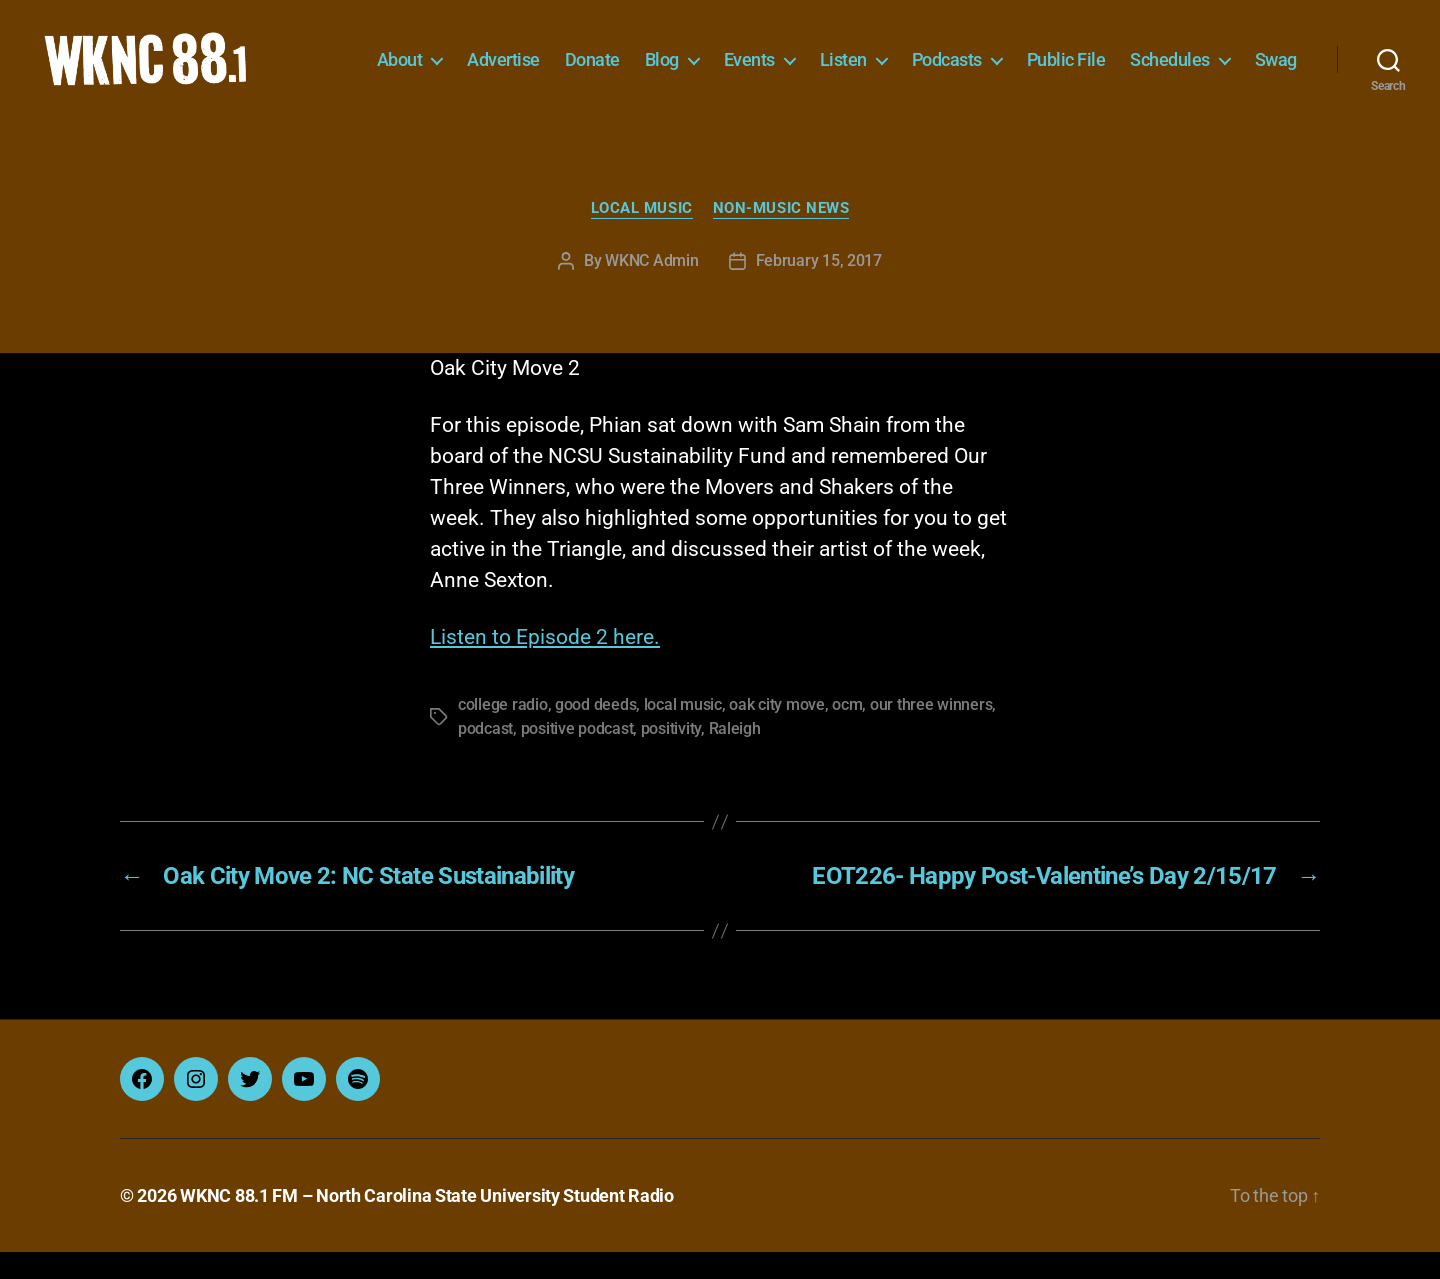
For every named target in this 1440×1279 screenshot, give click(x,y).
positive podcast (577, 755)
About (467, 57)
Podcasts (1014, 57)
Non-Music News (781, 235)
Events (816, 57)
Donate (659, 57)
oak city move (777, 731)
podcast (485, 755)
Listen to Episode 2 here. (545, 664)
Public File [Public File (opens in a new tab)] (1133, 57)
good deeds (595, 731)
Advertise (570, 57)
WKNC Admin (651, 287)
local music (683, 731)
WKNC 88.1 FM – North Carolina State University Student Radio (427, 1222)
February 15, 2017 (819, 287)
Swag (1276, 87)
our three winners (931, 731)
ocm (847, 731)
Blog (729, 57)
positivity (671, 755)
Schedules (1237, 57)
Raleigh (735, 755)
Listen (910, 57)
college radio (503, 731)
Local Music (642, 235)
